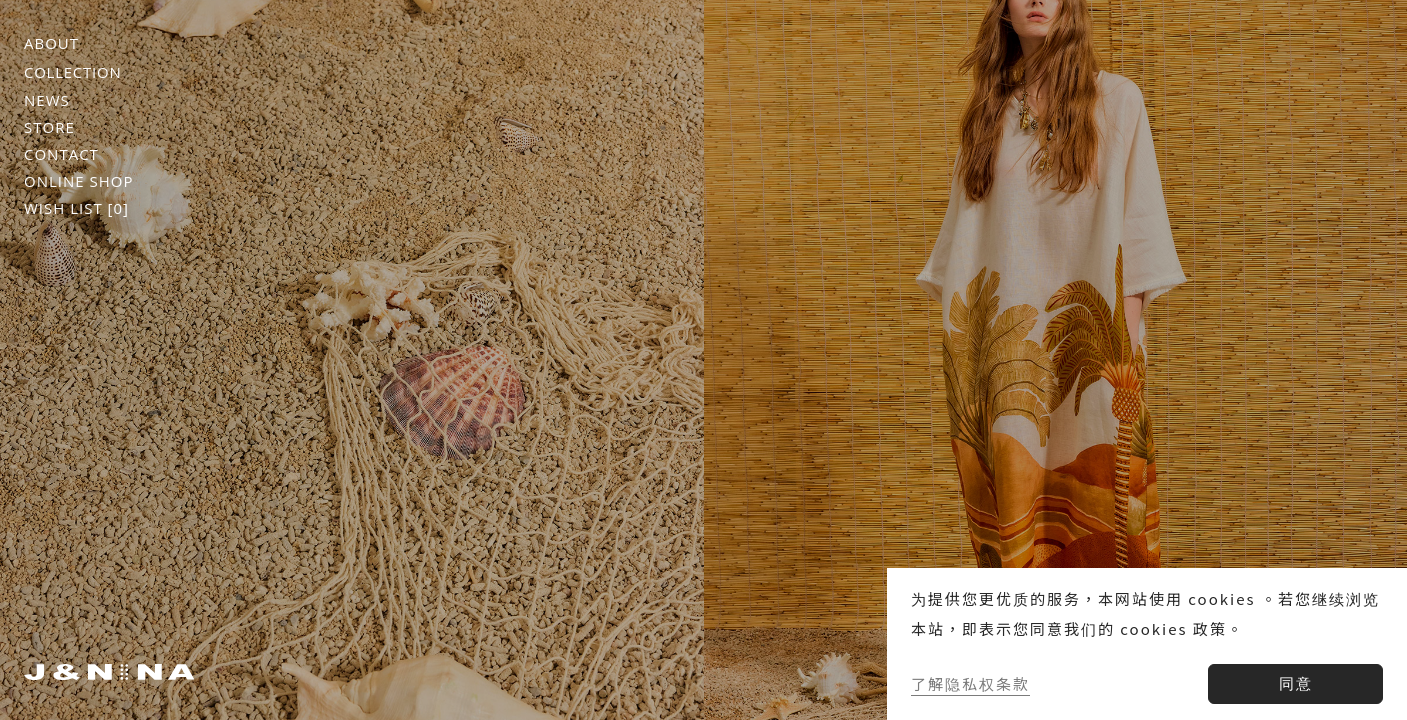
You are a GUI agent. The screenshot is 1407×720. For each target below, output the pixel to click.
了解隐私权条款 (970, 683)
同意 (1296, 683)
